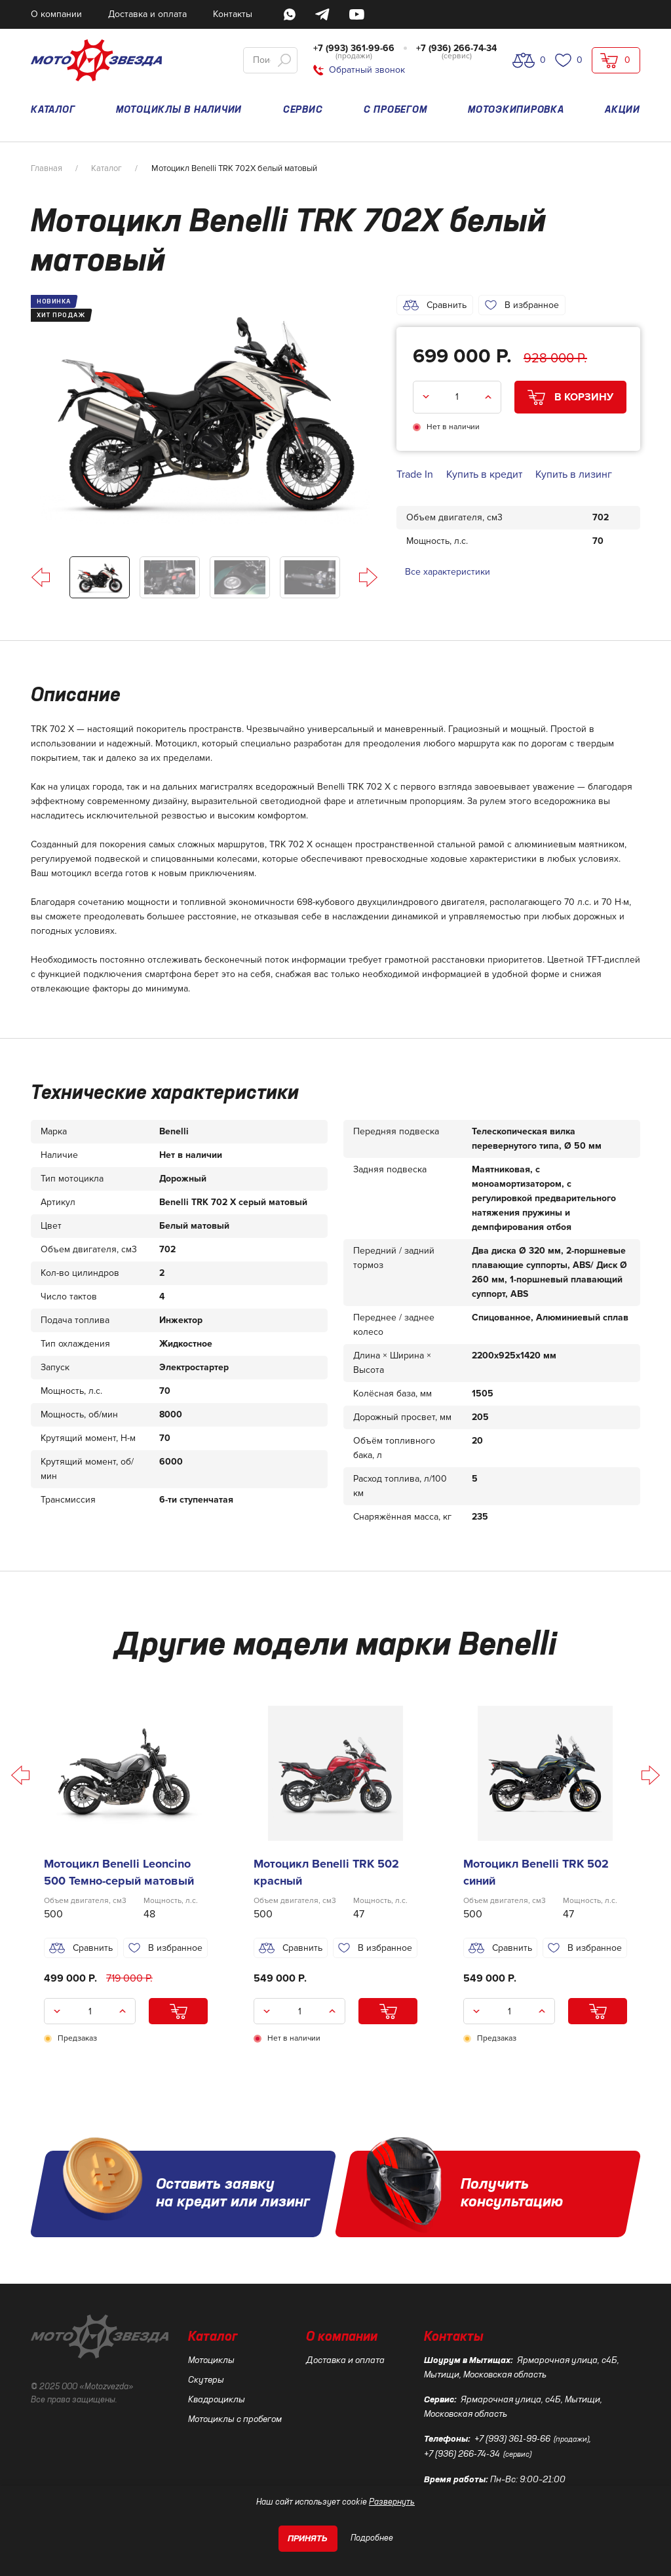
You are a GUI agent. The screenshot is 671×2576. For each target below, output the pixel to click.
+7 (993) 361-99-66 (353, 48)
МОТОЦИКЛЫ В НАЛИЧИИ (179, 110)
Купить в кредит (484, 474)
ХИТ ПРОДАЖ (61, 315)
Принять (308, 2538)
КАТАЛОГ (53, 110)
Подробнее (372, 2538)
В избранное (522, 305)
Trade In (414, 474)
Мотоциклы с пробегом (235, 2419)
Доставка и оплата (345, 2360)
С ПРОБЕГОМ (395, 110)
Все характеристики (447, 571)
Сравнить (435, 305)
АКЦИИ (622, 110)
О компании (341, 2337)
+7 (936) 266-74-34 (456, 48)
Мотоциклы (211, 2360)
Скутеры (206, 2380)
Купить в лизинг (573, 474)
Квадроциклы (216, 2399)
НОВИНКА (54, 301)
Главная (46, 168)
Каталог (106, 168)
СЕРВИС (303, 110)
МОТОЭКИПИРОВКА (516, 110)
